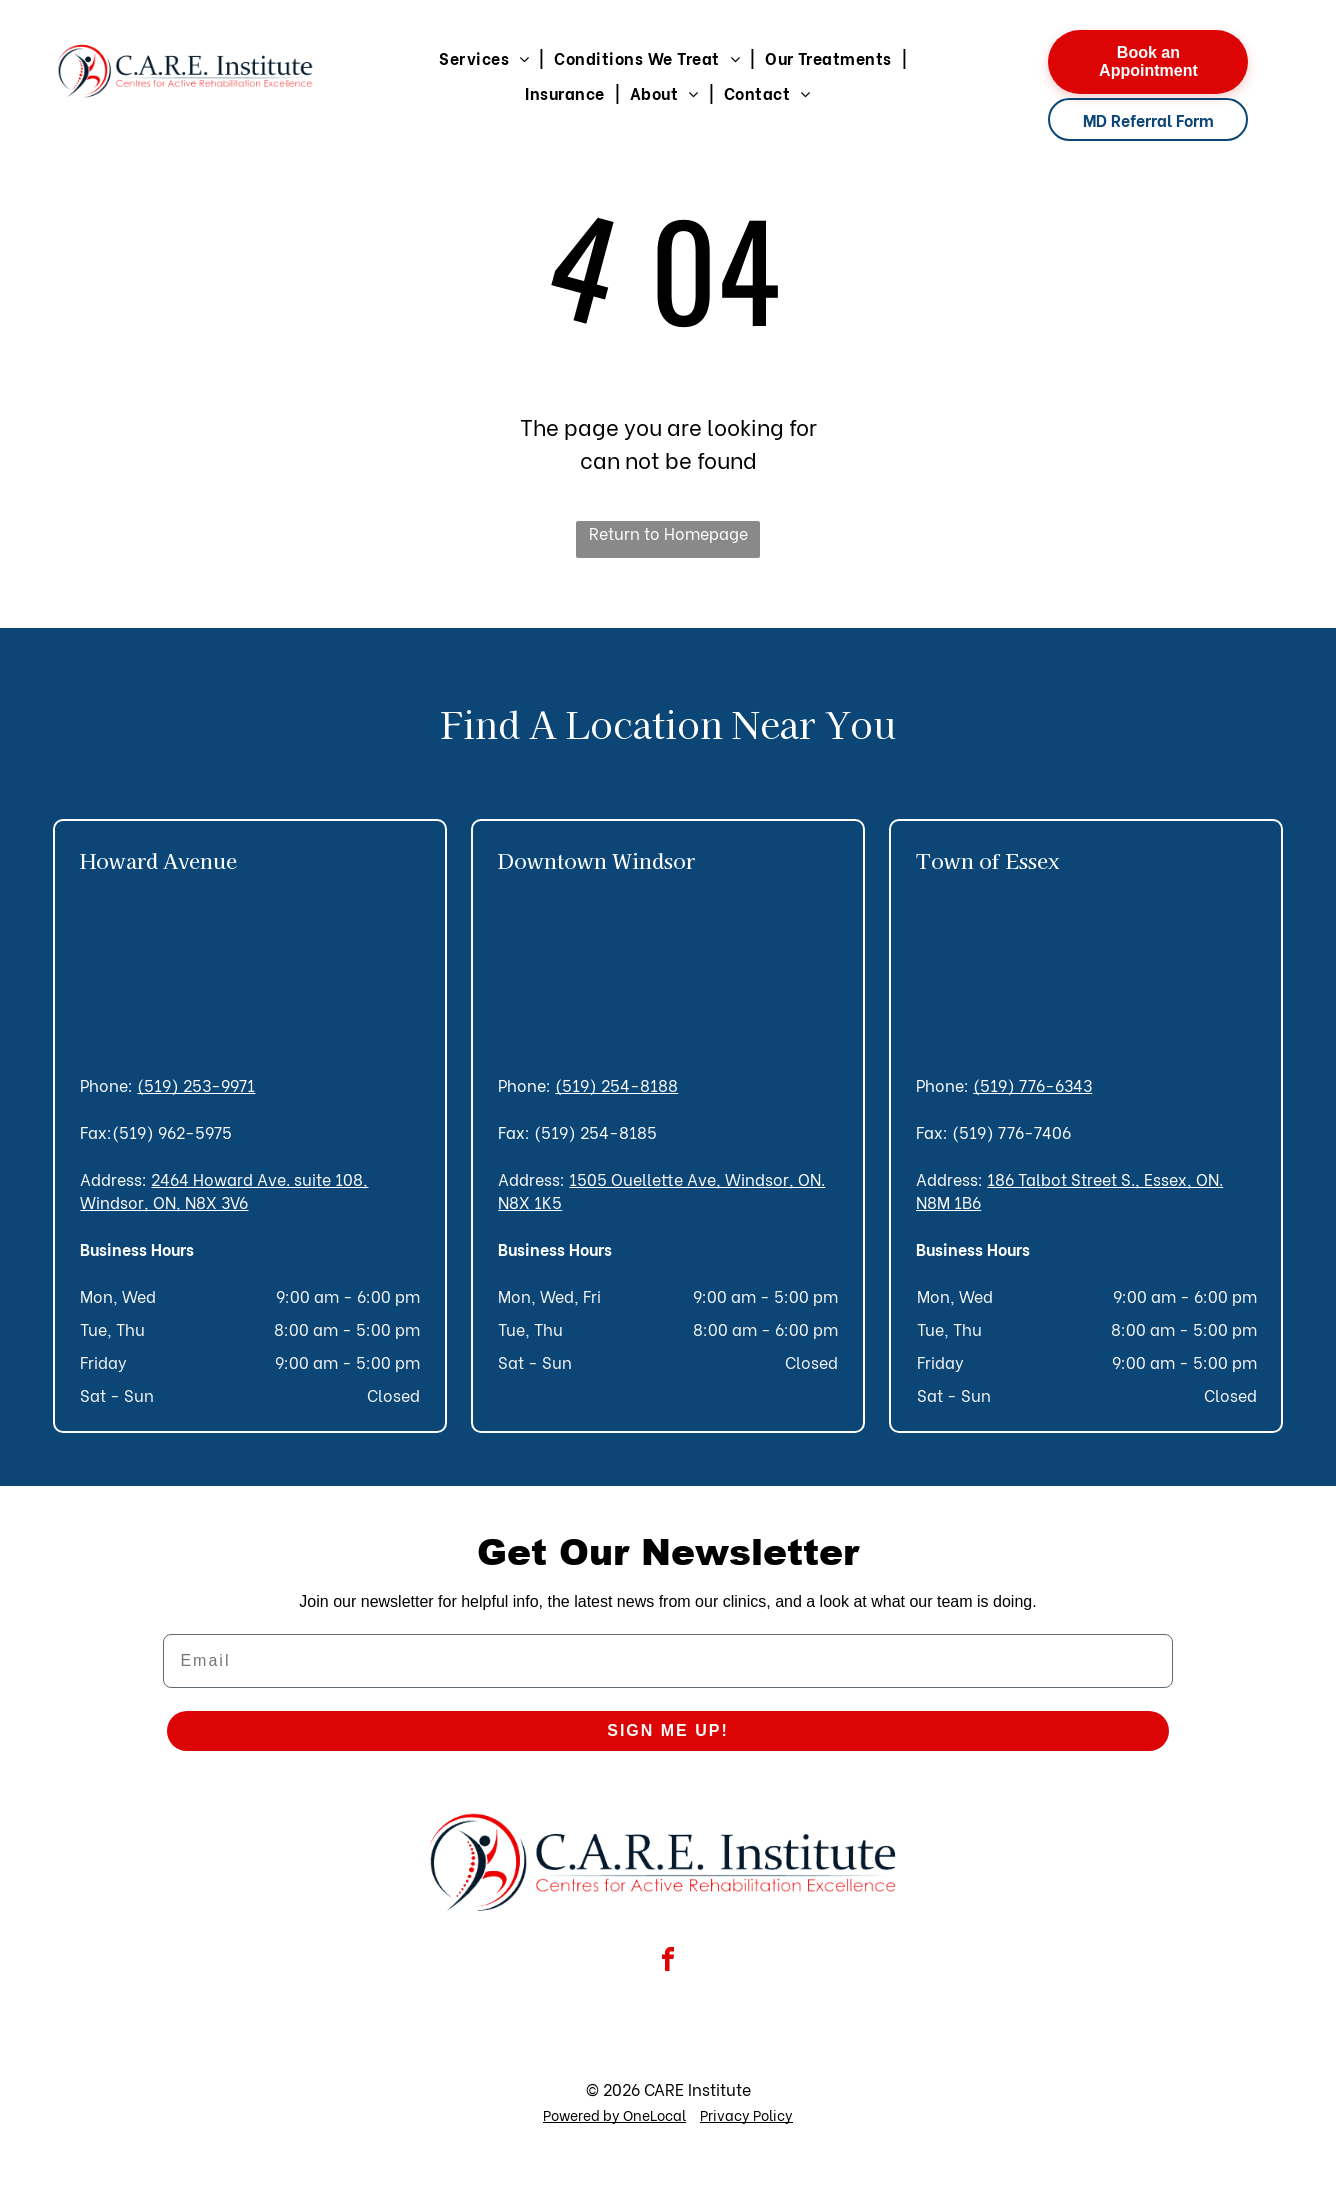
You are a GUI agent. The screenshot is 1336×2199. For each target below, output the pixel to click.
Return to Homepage (668, 532)
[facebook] (668, 1962)
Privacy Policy (746, 2114)
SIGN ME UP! (668, 1730)
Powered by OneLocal (614, 2114)
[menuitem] (486, 58)
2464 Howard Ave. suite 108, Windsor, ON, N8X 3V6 (224, 1190)
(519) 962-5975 (172, 1131)
